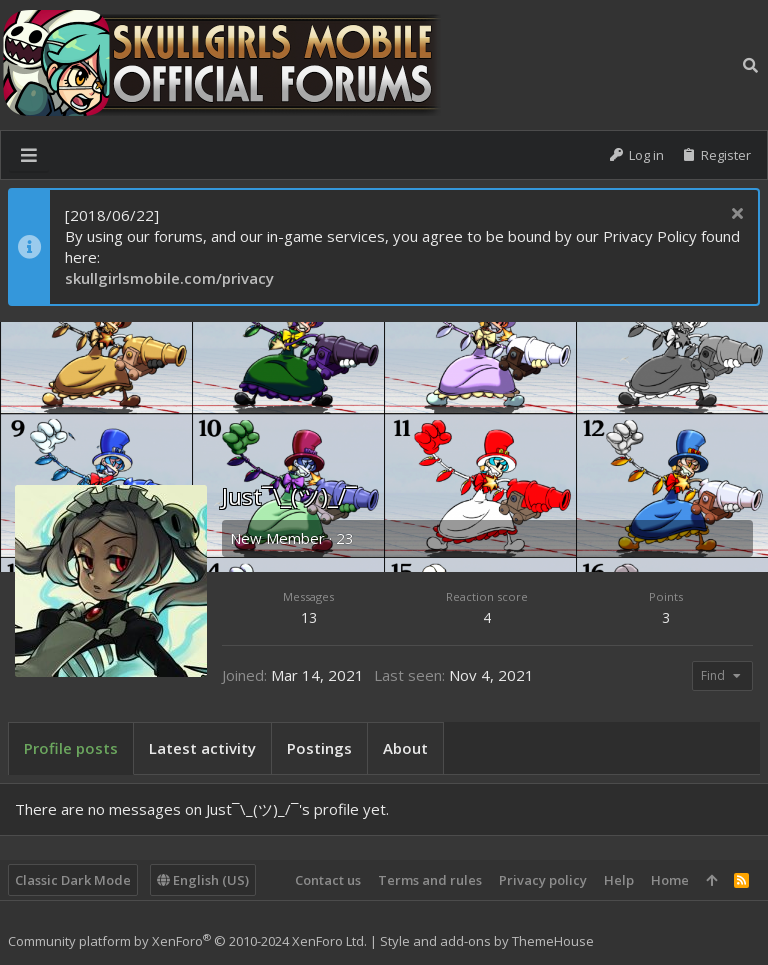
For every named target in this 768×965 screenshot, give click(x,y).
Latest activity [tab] (202, 748)
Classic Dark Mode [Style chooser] (73, 880)
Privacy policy (543, 880)
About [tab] (405, 748)
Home (670, 880)
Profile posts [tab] (71, 748)
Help (619, 880)
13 (309, 617)
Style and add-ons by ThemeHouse (487, 941)
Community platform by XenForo (187, 941)
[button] (29, 155)
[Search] (750, 65)
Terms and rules (430, 880)
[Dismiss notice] (734, 215)
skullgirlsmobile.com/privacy (169, 278)
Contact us (328, 880)
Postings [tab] (319, 748)
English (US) (203, 880)
